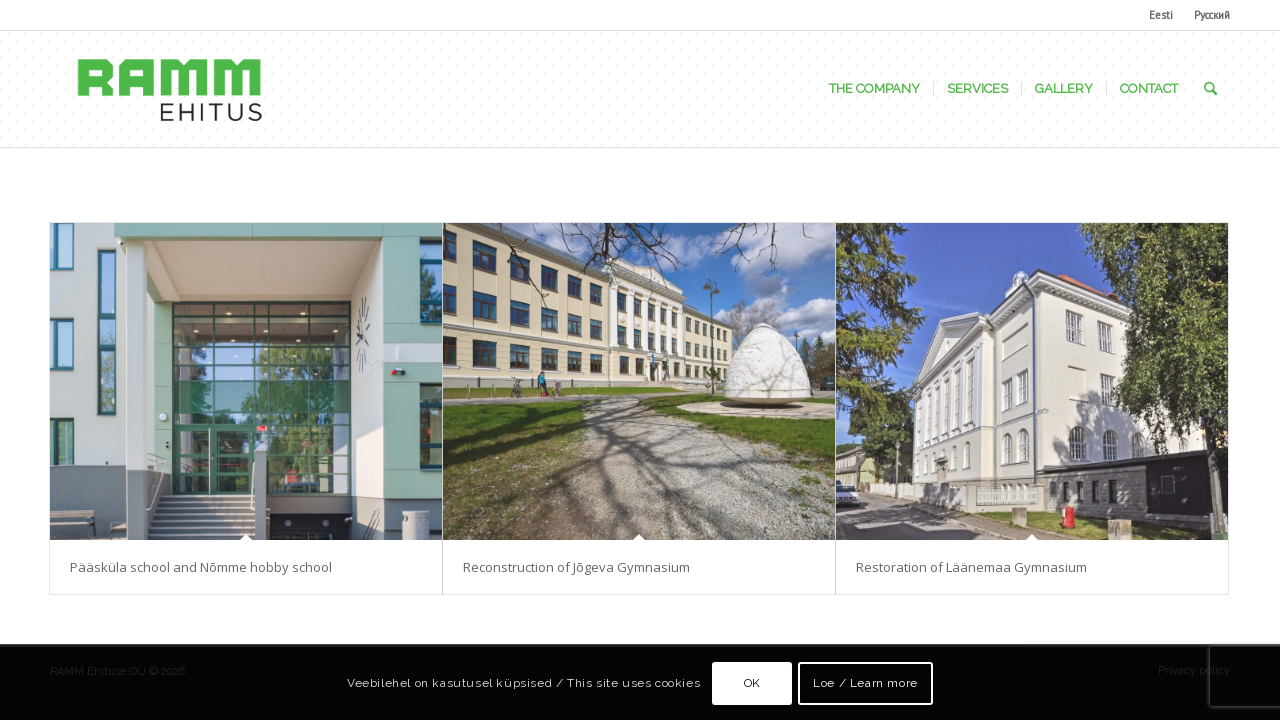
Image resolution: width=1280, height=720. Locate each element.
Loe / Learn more (865, 683)
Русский (1212, 15)
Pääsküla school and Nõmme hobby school (201, 567)
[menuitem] (1161, 15)
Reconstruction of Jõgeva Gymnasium (576, 567)
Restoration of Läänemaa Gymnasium (971, 567)
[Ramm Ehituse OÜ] (169, 89)
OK (752, 683)
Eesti (1161, 15)
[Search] (1210, 89)
